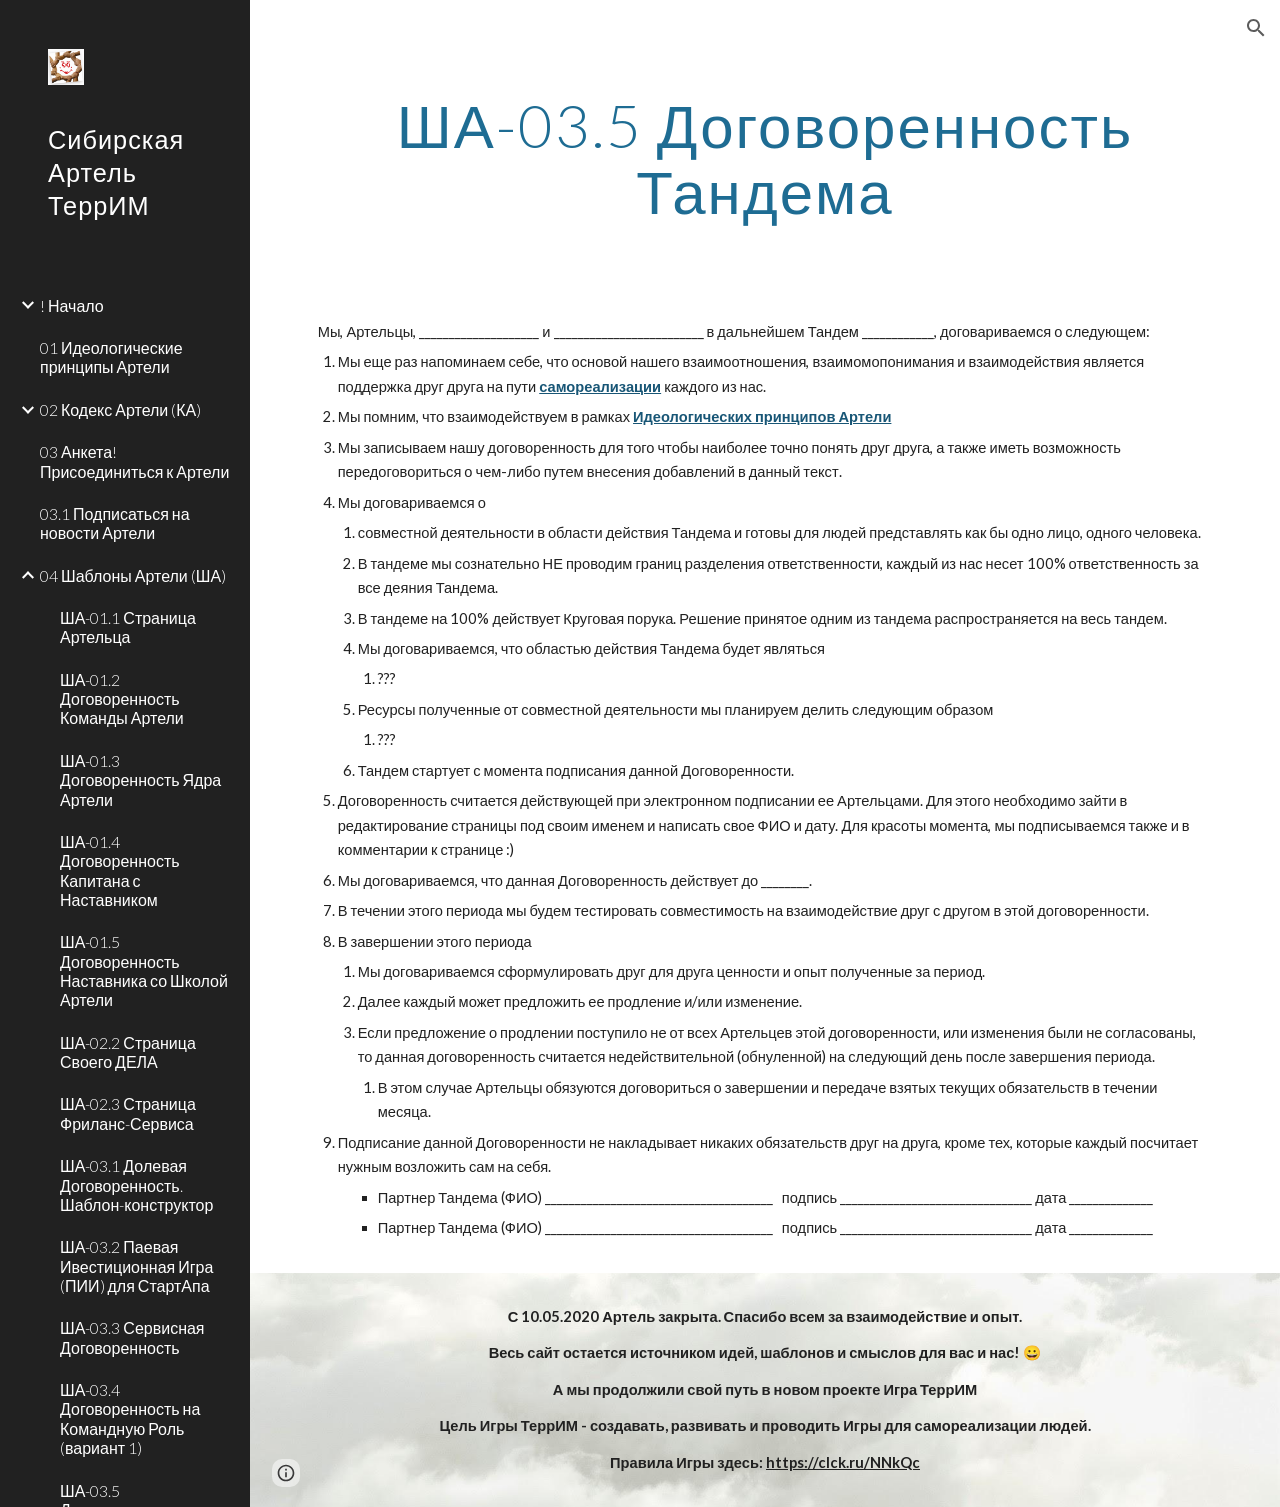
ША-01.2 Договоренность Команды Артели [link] (122, 699)
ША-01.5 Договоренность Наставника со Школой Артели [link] (144, 970)
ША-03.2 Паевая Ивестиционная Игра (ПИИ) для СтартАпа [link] (136, 1266)
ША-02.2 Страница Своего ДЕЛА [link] (128, 1052)
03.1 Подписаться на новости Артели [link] (115, 523)
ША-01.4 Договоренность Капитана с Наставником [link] (120, 870)
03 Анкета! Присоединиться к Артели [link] (134, 461)
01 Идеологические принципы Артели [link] (111, 357)
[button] (1256, 28)
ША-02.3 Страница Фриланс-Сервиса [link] (128, 1113)
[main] (765, 158)
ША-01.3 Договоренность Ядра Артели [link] (140, 780)
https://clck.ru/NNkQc (843, 1462)
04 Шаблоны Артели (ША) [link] (133, 575)
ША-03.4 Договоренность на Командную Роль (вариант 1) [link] (130, 1418)
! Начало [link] (72, 305)
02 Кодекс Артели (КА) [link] (120, 409)
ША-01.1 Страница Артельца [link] (128, 627)
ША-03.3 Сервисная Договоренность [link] (132, 1337)
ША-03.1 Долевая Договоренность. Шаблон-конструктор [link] (136, 1185)
